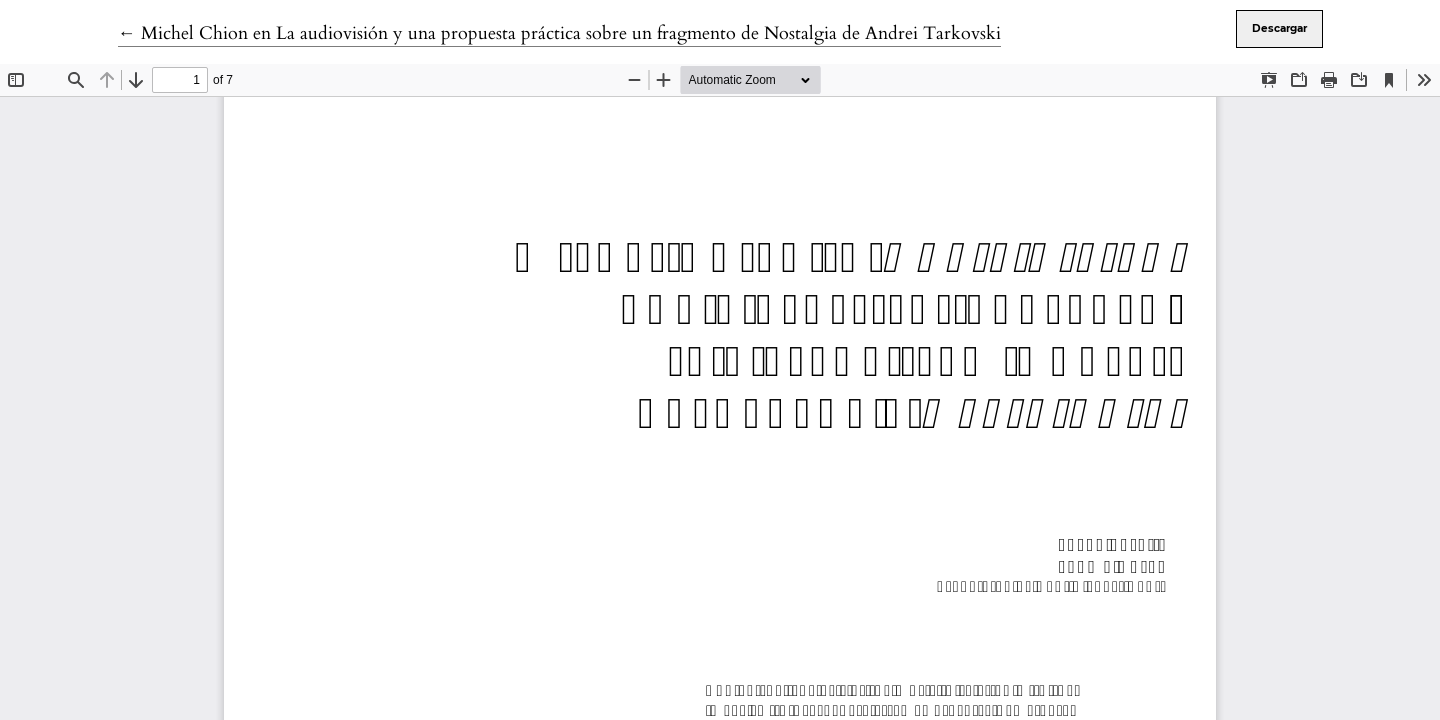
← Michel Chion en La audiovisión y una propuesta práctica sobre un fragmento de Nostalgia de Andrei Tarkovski (559, 33)
